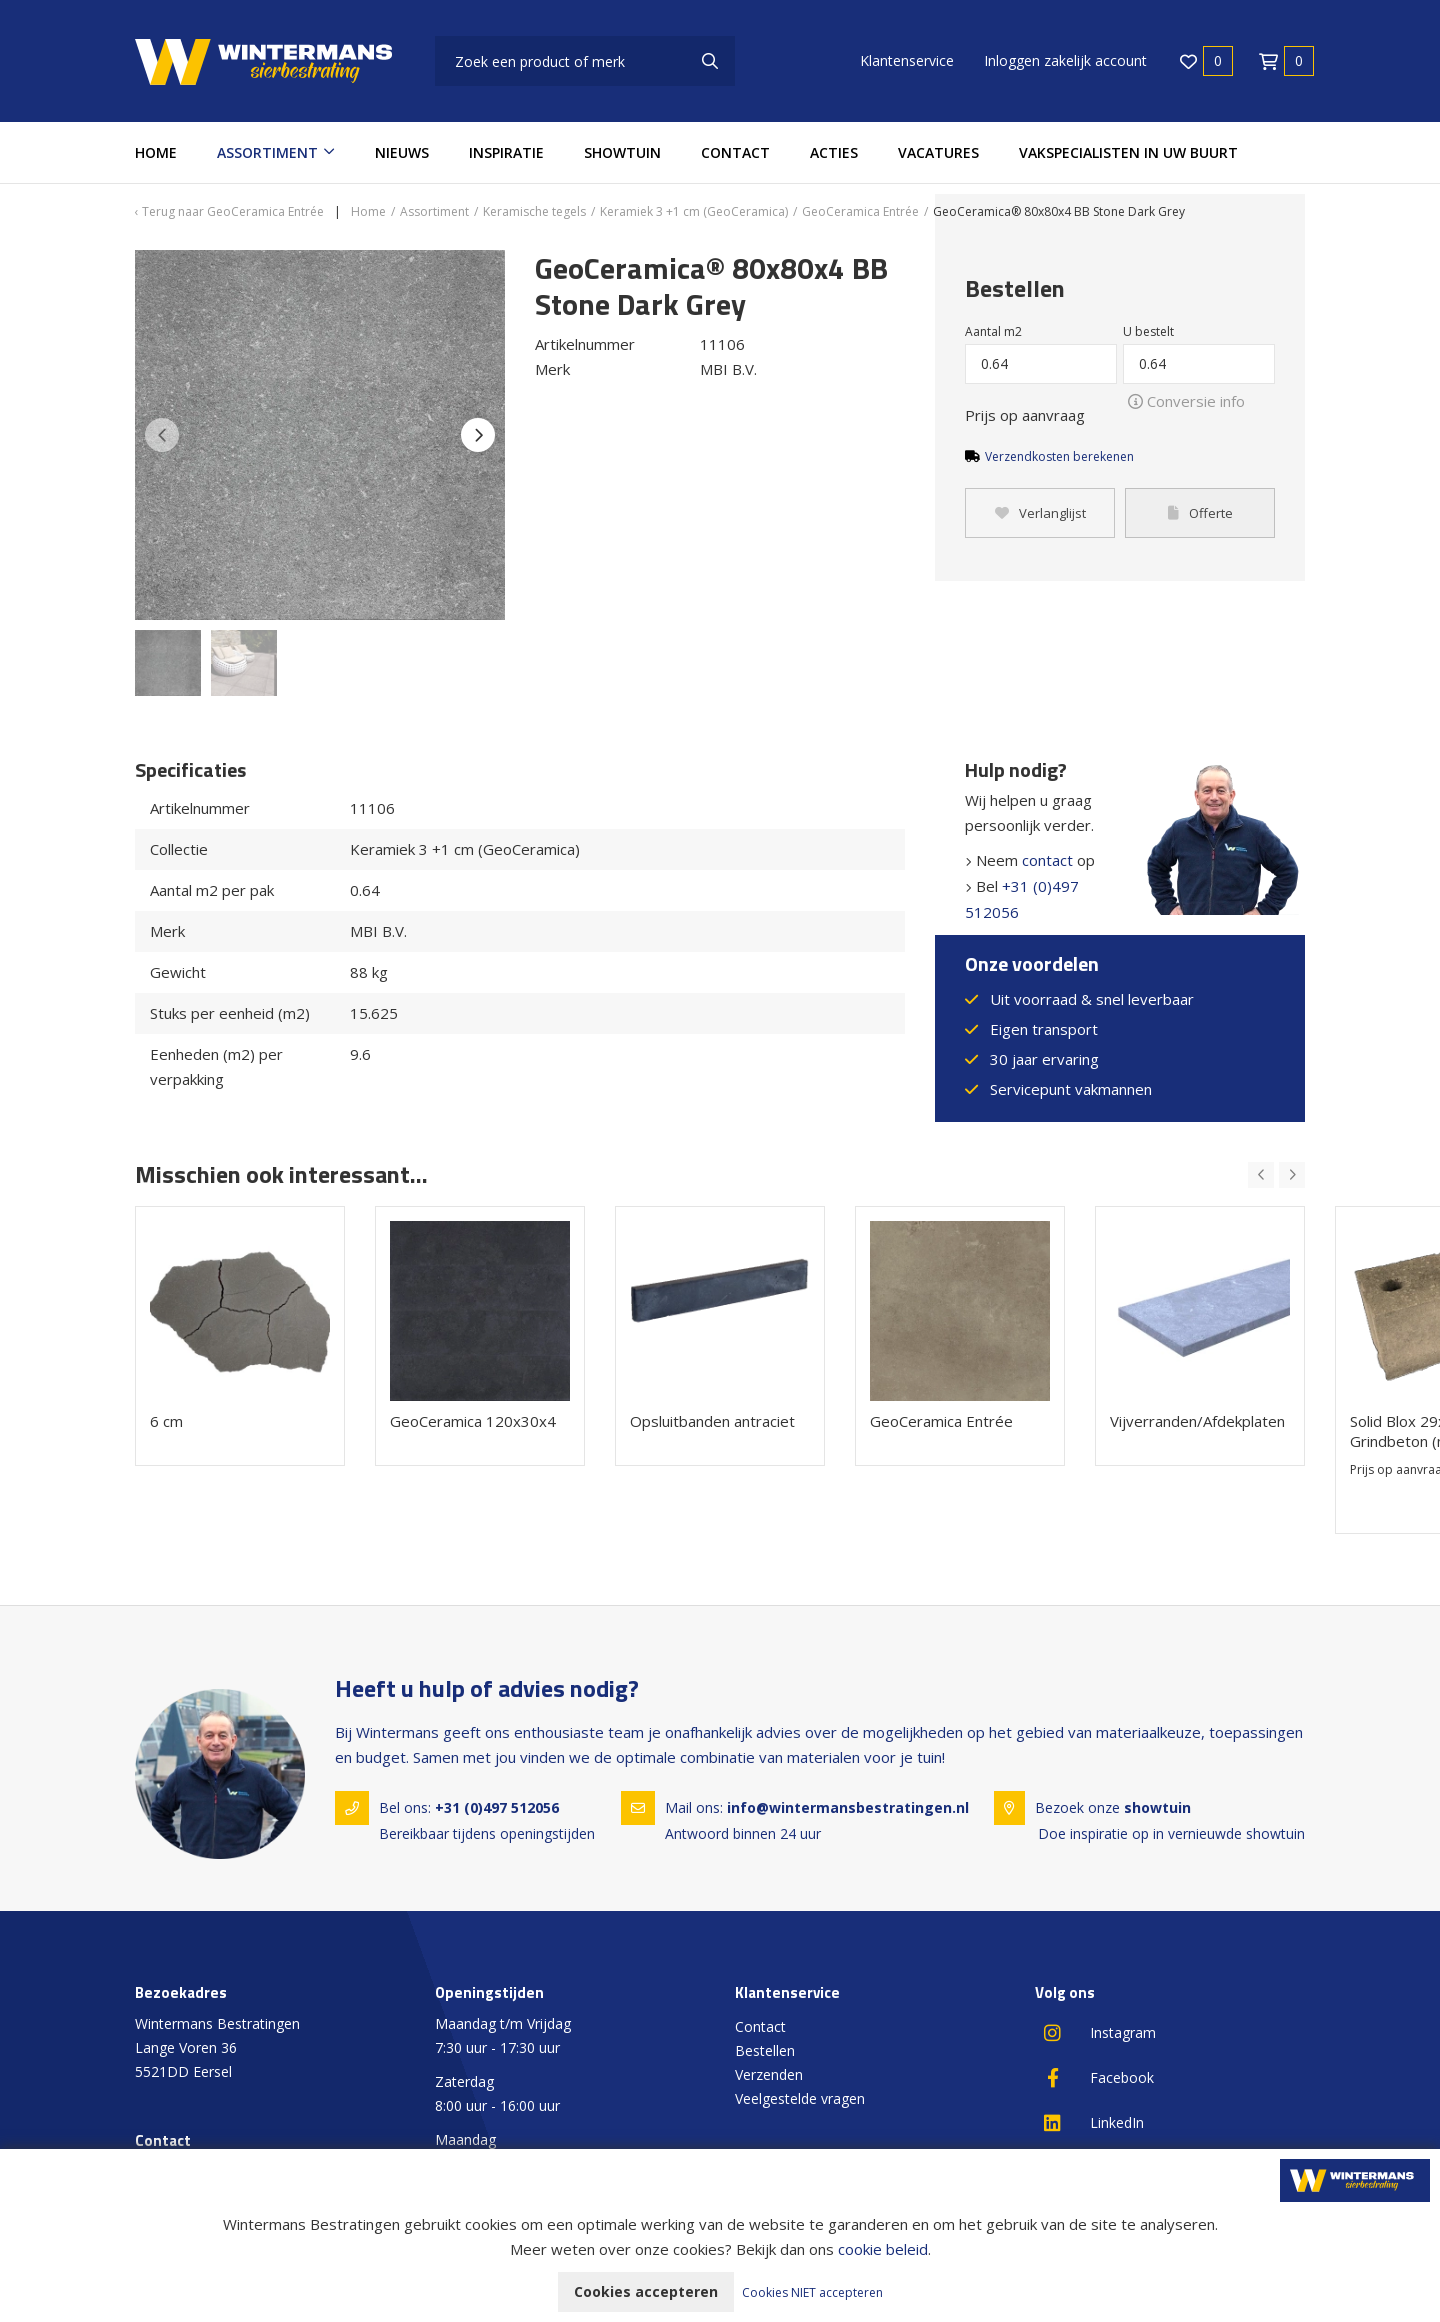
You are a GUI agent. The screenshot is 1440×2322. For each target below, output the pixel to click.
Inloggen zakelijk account (1065, 60)
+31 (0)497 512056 (497, 1807)
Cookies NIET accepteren (812, 2292)
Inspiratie (506, 152)
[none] (710, 61)
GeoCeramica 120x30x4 (473, 1421)
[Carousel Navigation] (1276, 1175)
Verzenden (769, 2074)
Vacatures (938, 152)
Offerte (1200, 513)
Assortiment (267, 152)
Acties (834, 152)
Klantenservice (907, 60)
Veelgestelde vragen (800, 2098)
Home (156, 152)
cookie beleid (883, 2249)
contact (1047, 860)
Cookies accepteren (646, 2291)
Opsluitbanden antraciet (712, 1421)
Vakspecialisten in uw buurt (1128, 152)
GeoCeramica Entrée (941, 1421)
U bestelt (1148, 331)
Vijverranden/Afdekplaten (1197, 1421)
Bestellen (765, 2050)
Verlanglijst (1040, 513)
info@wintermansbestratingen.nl (848, 1807)
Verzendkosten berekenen (1059, 456)
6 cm (166, 1421)
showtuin (1157, 1807)
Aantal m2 (993, 331)
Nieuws (402, 152)
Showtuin (622, 152)
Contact (735, 152)
